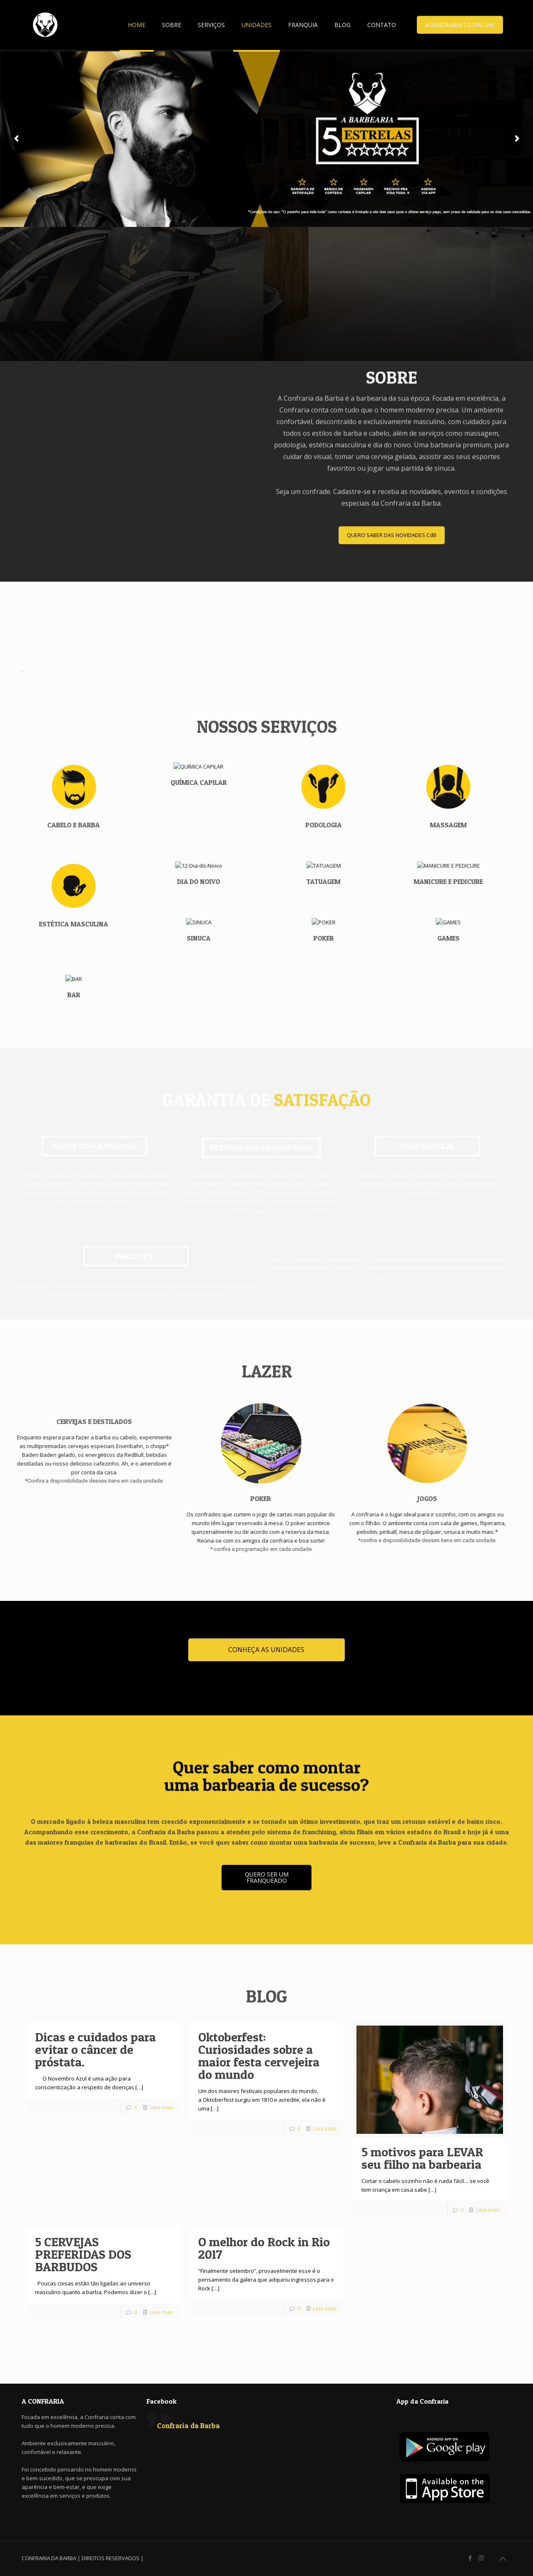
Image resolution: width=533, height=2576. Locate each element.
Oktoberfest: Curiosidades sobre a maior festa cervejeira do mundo (258, 2055)
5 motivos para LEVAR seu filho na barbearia (422, 2158)
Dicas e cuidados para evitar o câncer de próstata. (95, 2049)
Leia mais (162, 2107)
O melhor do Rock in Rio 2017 (264, 2248)
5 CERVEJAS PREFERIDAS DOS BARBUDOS (83, 2254)
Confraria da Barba (188, 2425)
